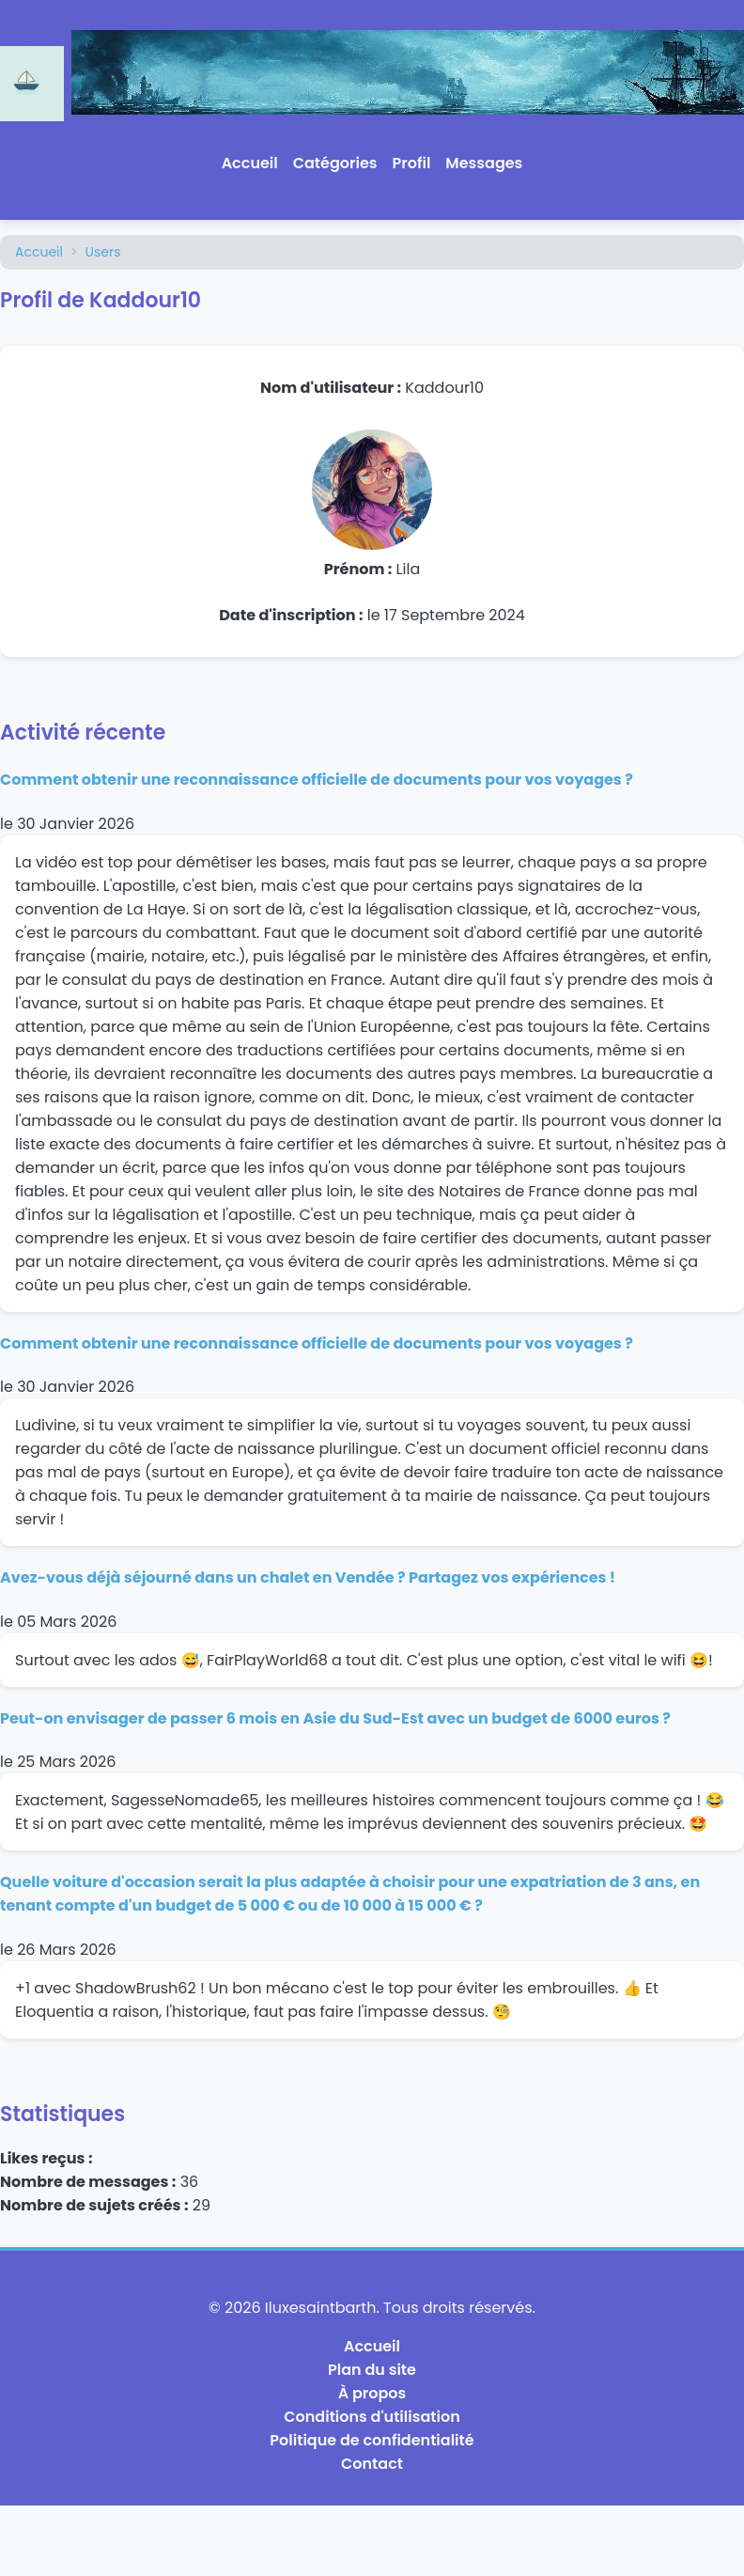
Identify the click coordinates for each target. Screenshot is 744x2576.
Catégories (335, 163)
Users (103, 251)
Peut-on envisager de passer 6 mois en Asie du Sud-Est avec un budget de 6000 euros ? (335, 1718)
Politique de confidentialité (371, 2440)
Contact (372, 2464)
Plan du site (372, 2370)
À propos (372, 2393)
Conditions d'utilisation (371, 2417)
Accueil (250, 163)
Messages (483, 163)
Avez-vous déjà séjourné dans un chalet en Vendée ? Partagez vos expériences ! (307, 1577)
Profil (412, 163)
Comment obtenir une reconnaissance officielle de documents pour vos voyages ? (316, 779)
